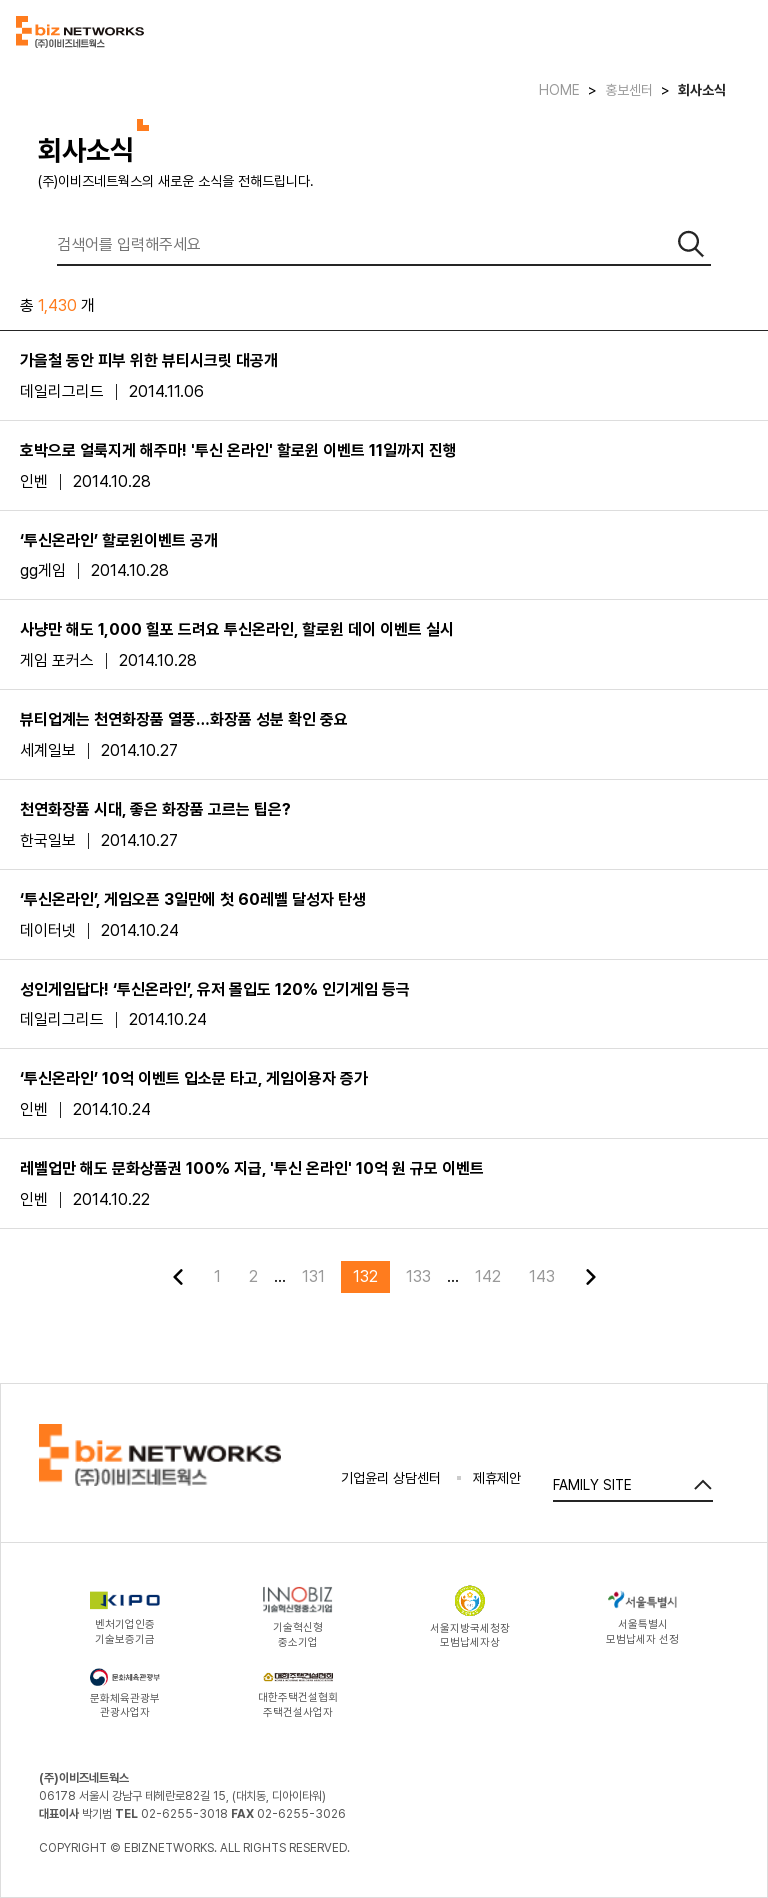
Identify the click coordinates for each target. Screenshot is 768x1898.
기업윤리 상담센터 (391, 1478)
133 (418, 1276)
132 (365, 1276)
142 (488, 1276)
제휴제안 (497, 1478)
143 (542, 1276)
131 (313, 1276)
